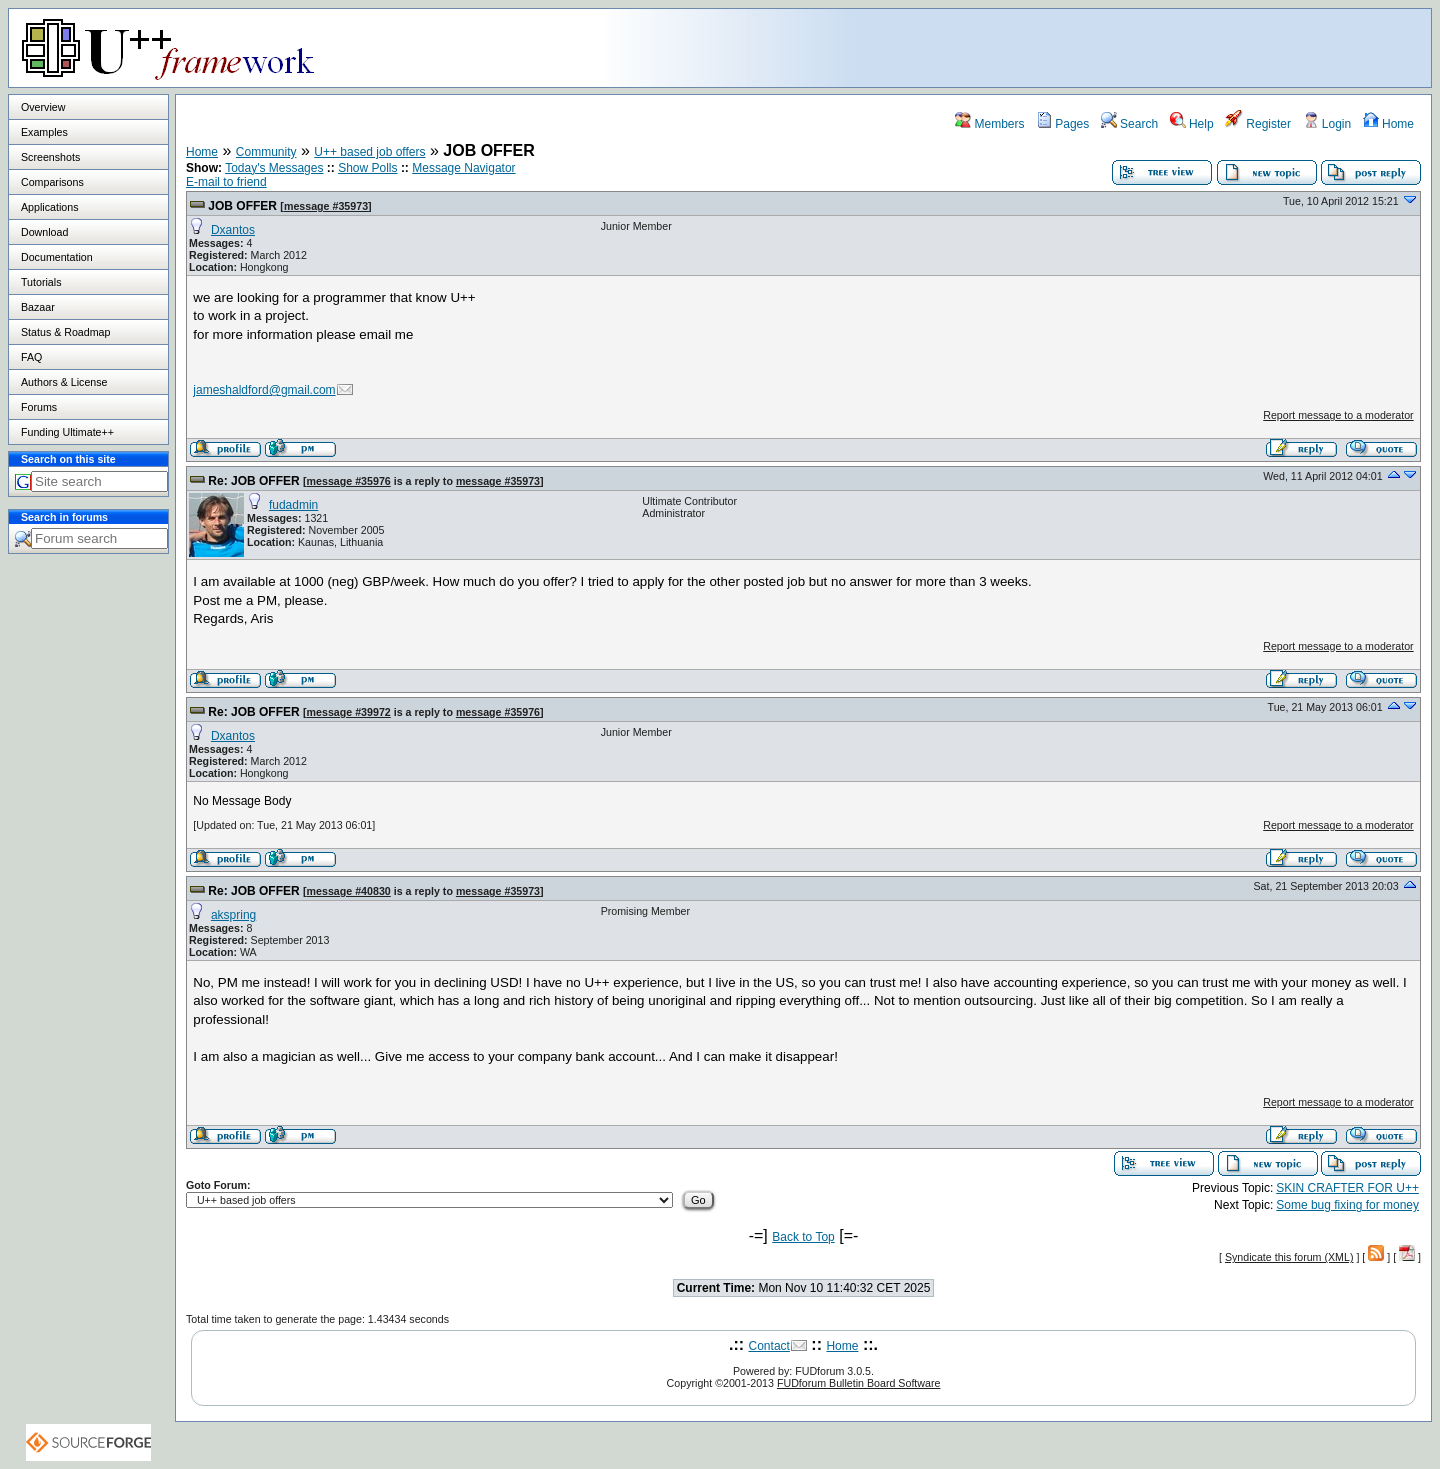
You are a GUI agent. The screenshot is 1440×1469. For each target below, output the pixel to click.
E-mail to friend (226, 182)
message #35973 (326, 206)
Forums (39, 407)
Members (989, 124)
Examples (44, 132)
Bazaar (38, 307)
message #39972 (349, 712)
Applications (49, 207)
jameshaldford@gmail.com (264, 390)
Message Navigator (463, 168)
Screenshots (50, 157)
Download (44, 232)
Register (1258, 124)
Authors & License (64, 382)
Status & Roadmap (65, 332)
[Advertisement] (1181, 47)
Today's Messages (274, 168)
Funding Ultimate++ (67, 432)
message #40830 (349, 891)
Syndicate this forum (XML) (1289, 1257)
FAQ (31, 357)
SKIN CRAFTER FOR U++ (1347, 1188)
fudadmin (293, 505)
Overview (43, 107)
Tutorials (41, 282)
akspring (233, 915)
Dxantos (233, 230)
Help (1192, 124)
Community (266, 152)
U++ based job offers (369, 152)
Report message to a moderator (1338, 415)
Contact (769, 1346)
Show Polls (367, 168)
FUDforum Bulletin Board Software (858, 1383)
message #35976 (349, 481)
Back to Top (803, 1237)
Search (1129, 124)
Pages (1062, 124)
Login (1327, 124)
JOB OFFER (242, 206)
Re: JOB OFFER (253, 481)
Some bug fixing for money (1347, 1205)
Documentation (57, 257)
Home (1388, 124)
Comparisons (52, 182)
